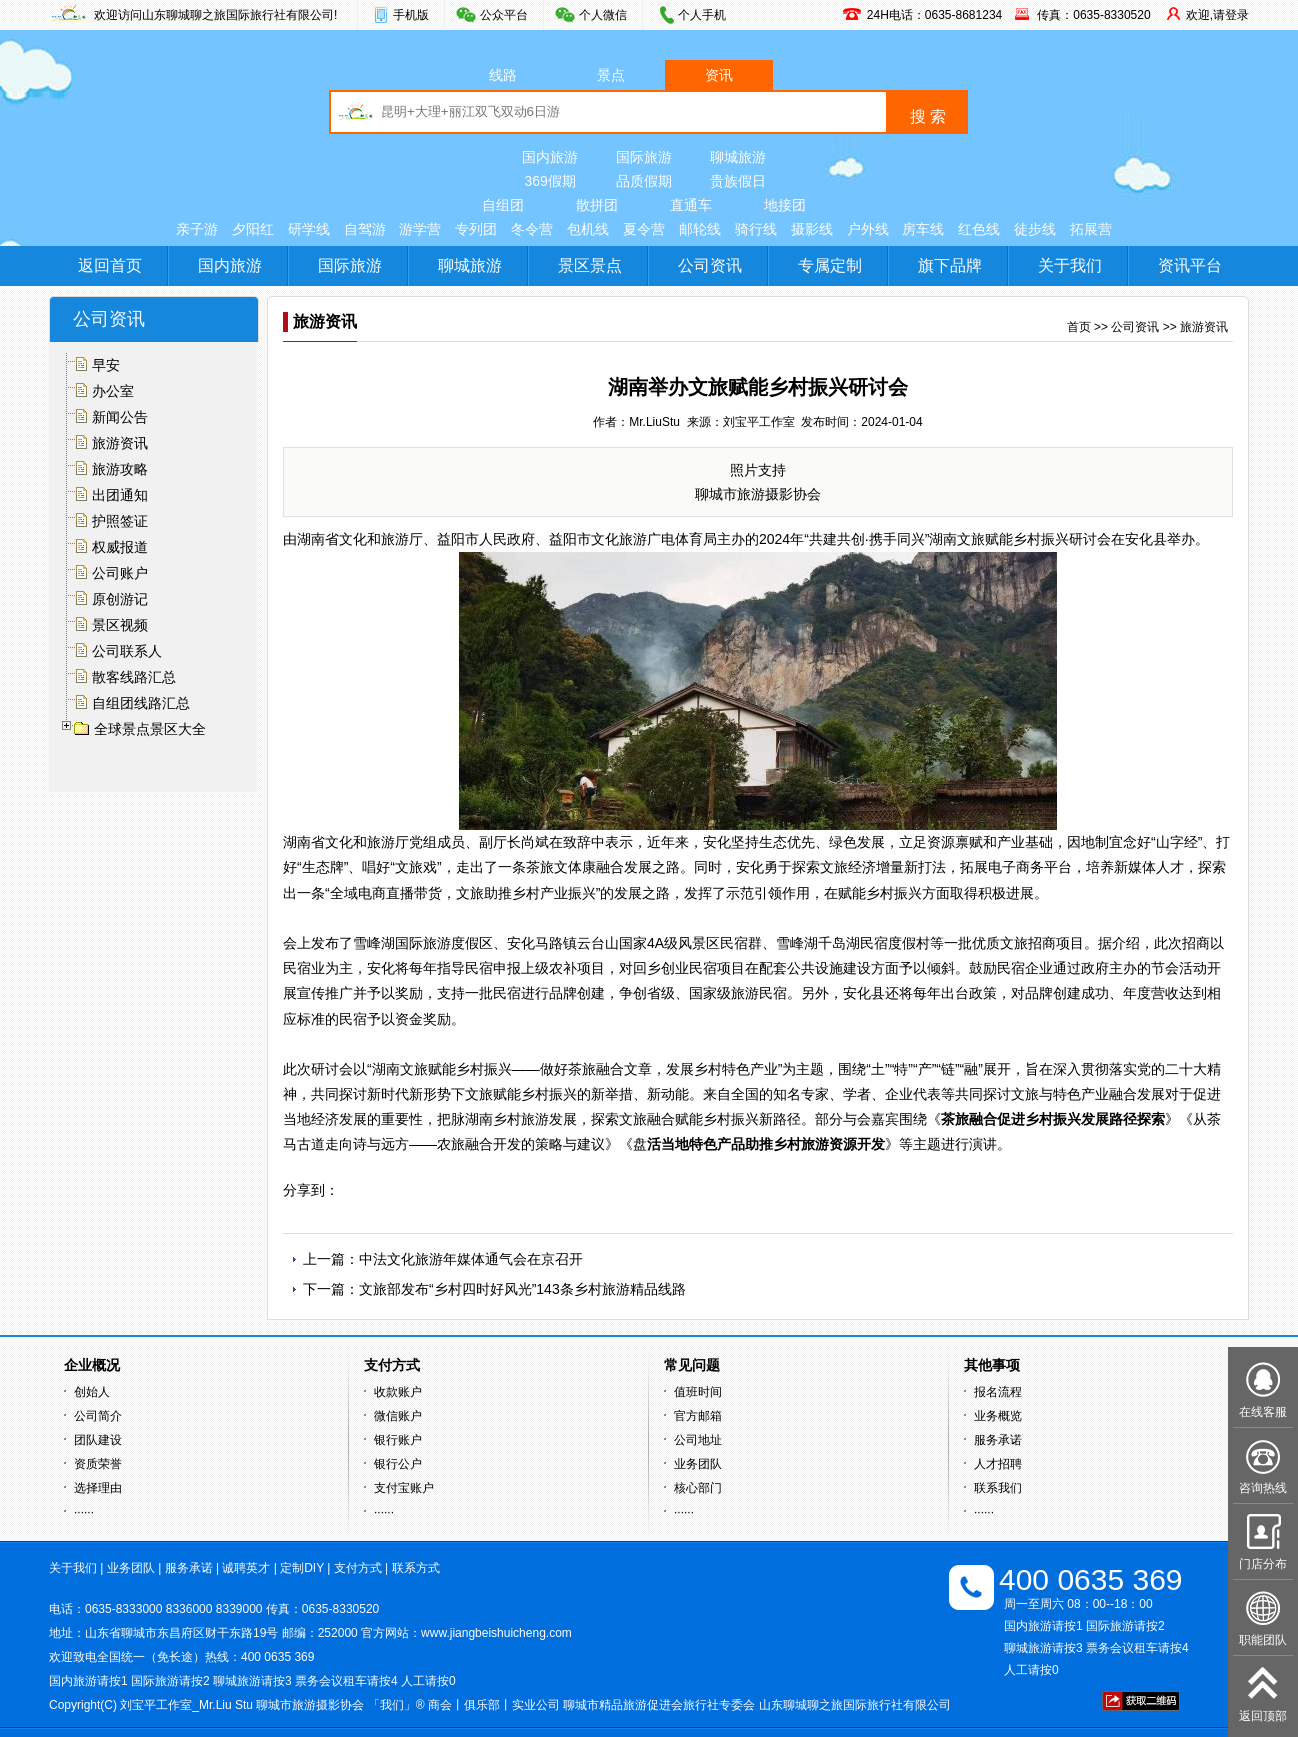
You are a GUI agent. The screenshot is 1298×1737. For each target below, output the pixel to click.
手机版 (411, 15)
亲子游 (197, 229)
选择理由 (98, 1488)
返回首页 (110, 265)
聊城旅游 (738, 157)
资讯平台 (1190, 265)
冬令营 (532, 229)
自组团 (503, 205)
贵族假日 (738, 181)
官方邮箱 (698, 1416)
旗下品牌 (950, 265)
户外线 (868, 229)
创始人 (92, 1392)
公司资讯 (710, 265)
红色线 (979, 229)
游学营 (420, 229)
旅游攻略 (120, 469)
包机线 (588, 229)
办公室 (113, 391)
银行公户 (398, 1464)
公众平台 (504, 15)
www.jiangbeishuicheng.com (496, 1633)
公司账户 (120, 573)
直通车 (691, 205)
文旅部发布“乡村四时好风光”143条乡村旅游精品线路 (522, 1289)
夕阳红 (253, 229)
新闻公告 (120, 417)
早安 (106, 365)
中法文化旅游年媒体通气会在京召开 (471, 1259)
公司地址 (698, 1440)
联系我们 (998, 1488)
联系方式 (416, 1568)
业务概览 (998, 1416)
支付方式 (358, 1568)
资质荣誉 (98, 1464)
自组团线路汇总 (141, 703)
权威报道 (120, 547)
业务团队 (698, 1464)
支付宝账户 (404, 1488)
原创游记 (120, 599)
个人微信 (603, 15)
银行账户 (398, 1440)
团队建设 (98, 1440)
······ (84, 1512)
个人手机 (702, 15)
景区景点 (590, 265)
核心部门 (698, 1488)
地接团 (785, 205)
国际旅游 (644, 157)
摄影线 (812, 229)
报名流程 (998, 1392)
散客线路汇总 (134, 677)
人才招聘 (998, 1464)
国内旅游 (550, 157)
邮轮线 (700, 229)
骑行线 (756, 229)
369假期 (549, 181)
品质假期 (644, 181)
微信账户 (398, 1416)
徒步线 (1035, 229)
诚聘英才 (246, 1568)
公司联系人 (127, 651)
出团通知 (120, 495)
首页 (1079, 327)
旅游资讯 (120, 443)
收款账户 (398, 1392)
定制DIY (302, 1568)
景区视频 (120, 625)
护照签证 (120, 521)
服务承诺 (998, 1440)
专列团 (476, 229)
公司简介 (98, 1416)
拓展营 (1091, 229)
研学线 (309, 229)
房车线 (923, 229)
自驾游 (365, 229)
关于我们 (1070, 265)
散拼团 (597, 205)
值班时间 (698, 1392)
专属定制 (830, 265)
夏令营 (644, 229)
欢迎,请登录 (1217, 15)
